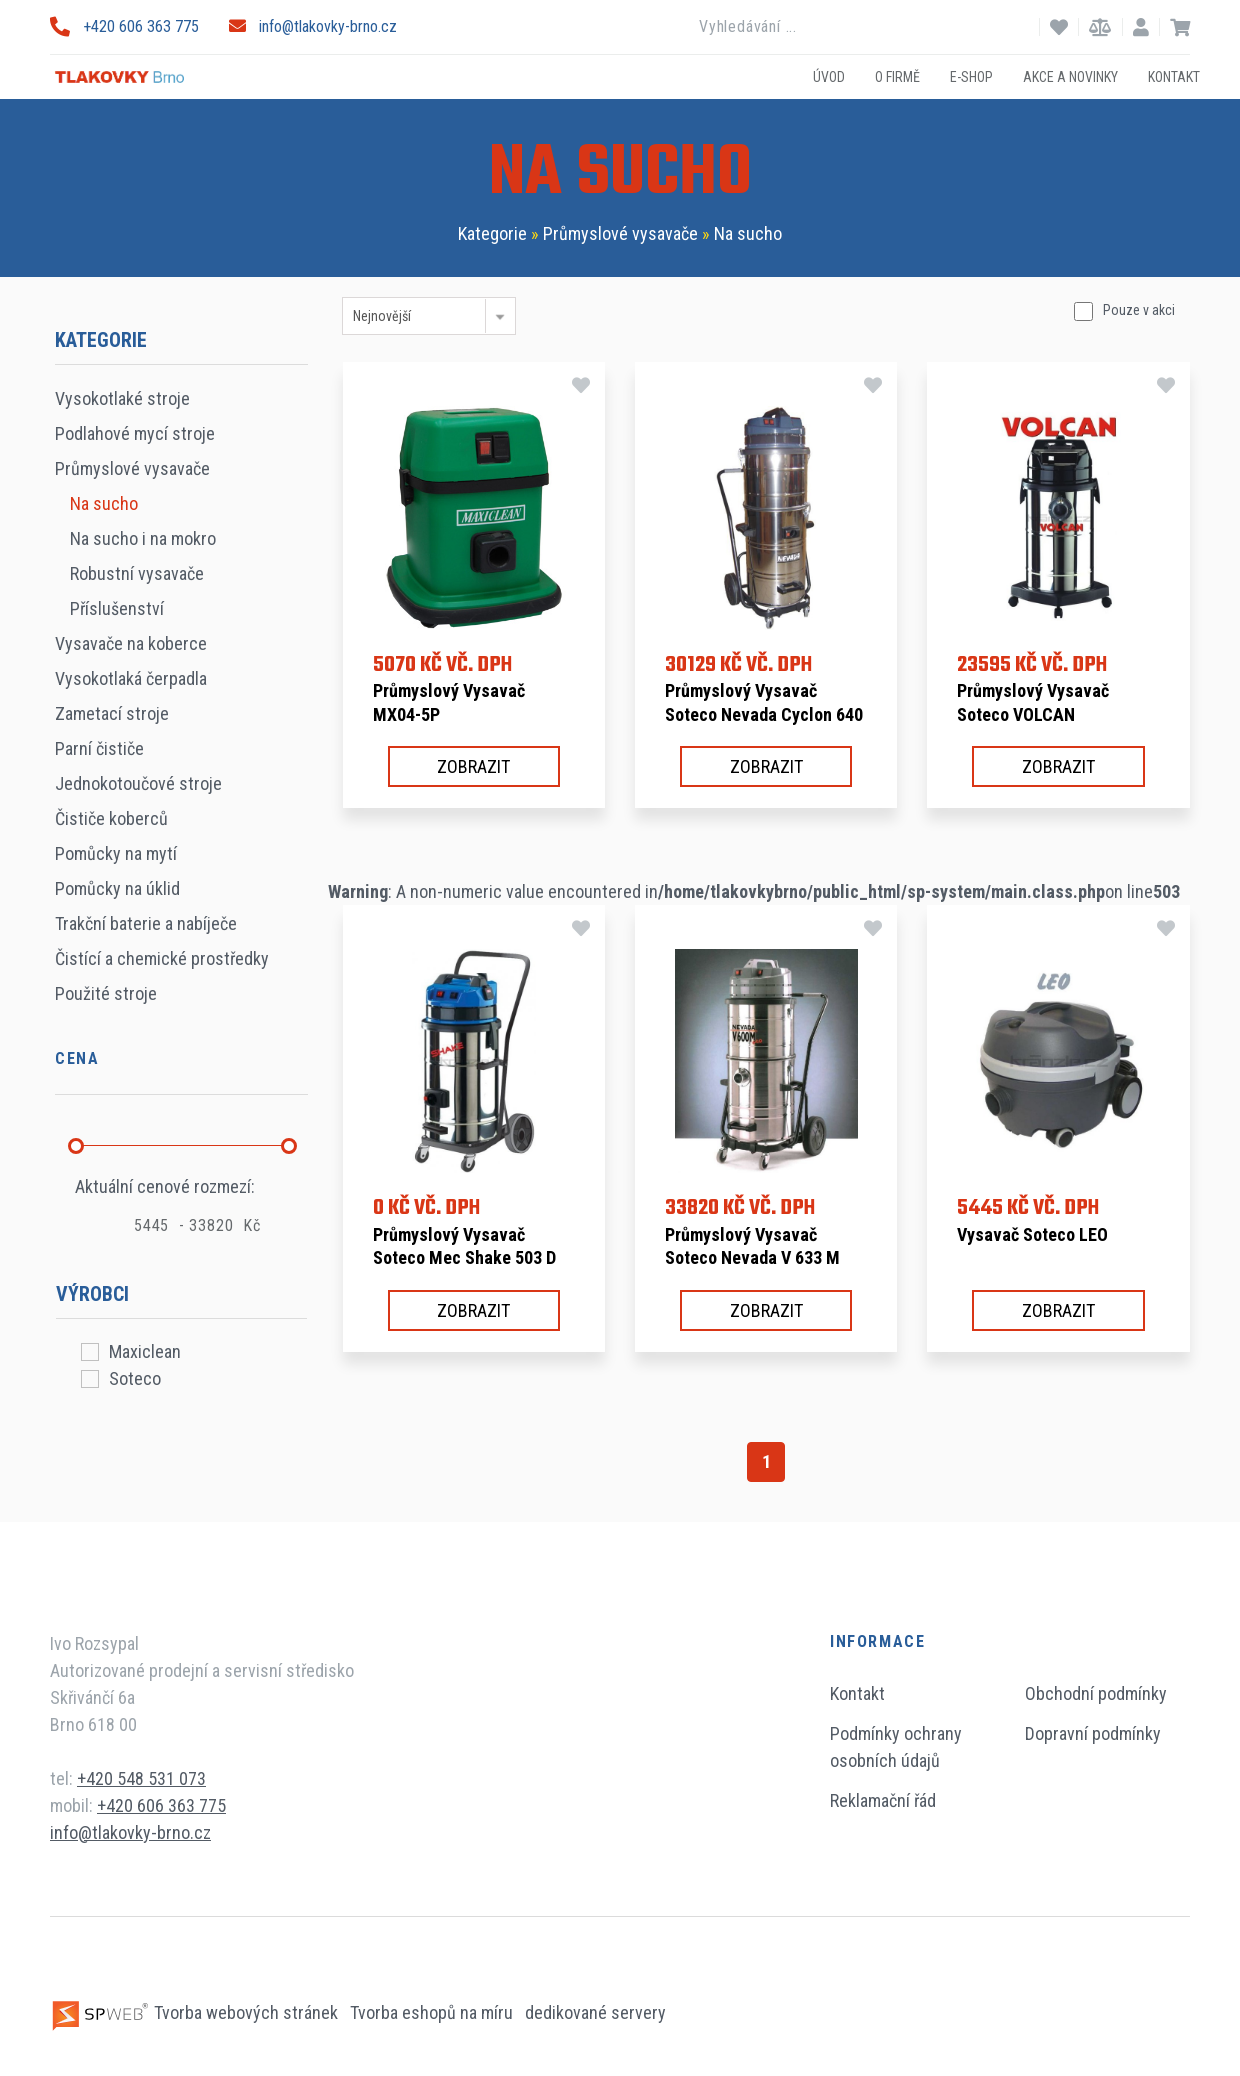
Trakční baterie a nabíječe (146, 923)
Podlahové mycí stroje (135, 433)
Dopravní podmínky (1093, 1733)
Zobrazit (473, 766)
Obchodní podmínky (1096, 1693)
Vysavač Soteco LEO (1032, 1234)
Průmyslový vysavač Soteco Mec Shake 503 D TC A (464, 1258)
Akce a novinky (1070, 76)
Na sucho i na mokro (143, 538)
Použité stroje (106, 993)
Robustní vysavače (137, 573)
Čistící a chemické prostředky (162, 958)
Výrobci (92, 1294)
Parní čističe (99, 748)
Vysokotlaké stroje (122, 398)
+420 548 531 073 (141, 1778)
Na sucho (748, 233)
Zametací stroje (112, 713)
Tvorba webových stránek (196, 2012)
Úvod (829, 76)
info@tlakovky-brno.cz (313, 26)
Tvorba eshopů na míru (433, 2012)
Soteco (135, 1378)
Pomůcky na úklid (117, 888)
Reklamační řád (883, 1800)
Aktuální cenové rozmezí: (165, 1186)
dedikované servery (595, 2012)
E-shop (971, 76)
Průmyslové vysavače (620, 233)
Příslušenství (117, 608)
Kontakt (1174, 76)
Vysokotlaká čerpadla (131, 678)
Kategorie (492, 233)
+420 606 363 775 (124, 26)
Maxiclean (145, 1351)
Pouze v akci (1139, 310)
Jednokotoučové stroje (138, 783)
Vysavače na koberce (131, 643)
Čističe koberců (111, 818)
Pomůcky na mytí (116, 853)
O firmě (897, 76)
